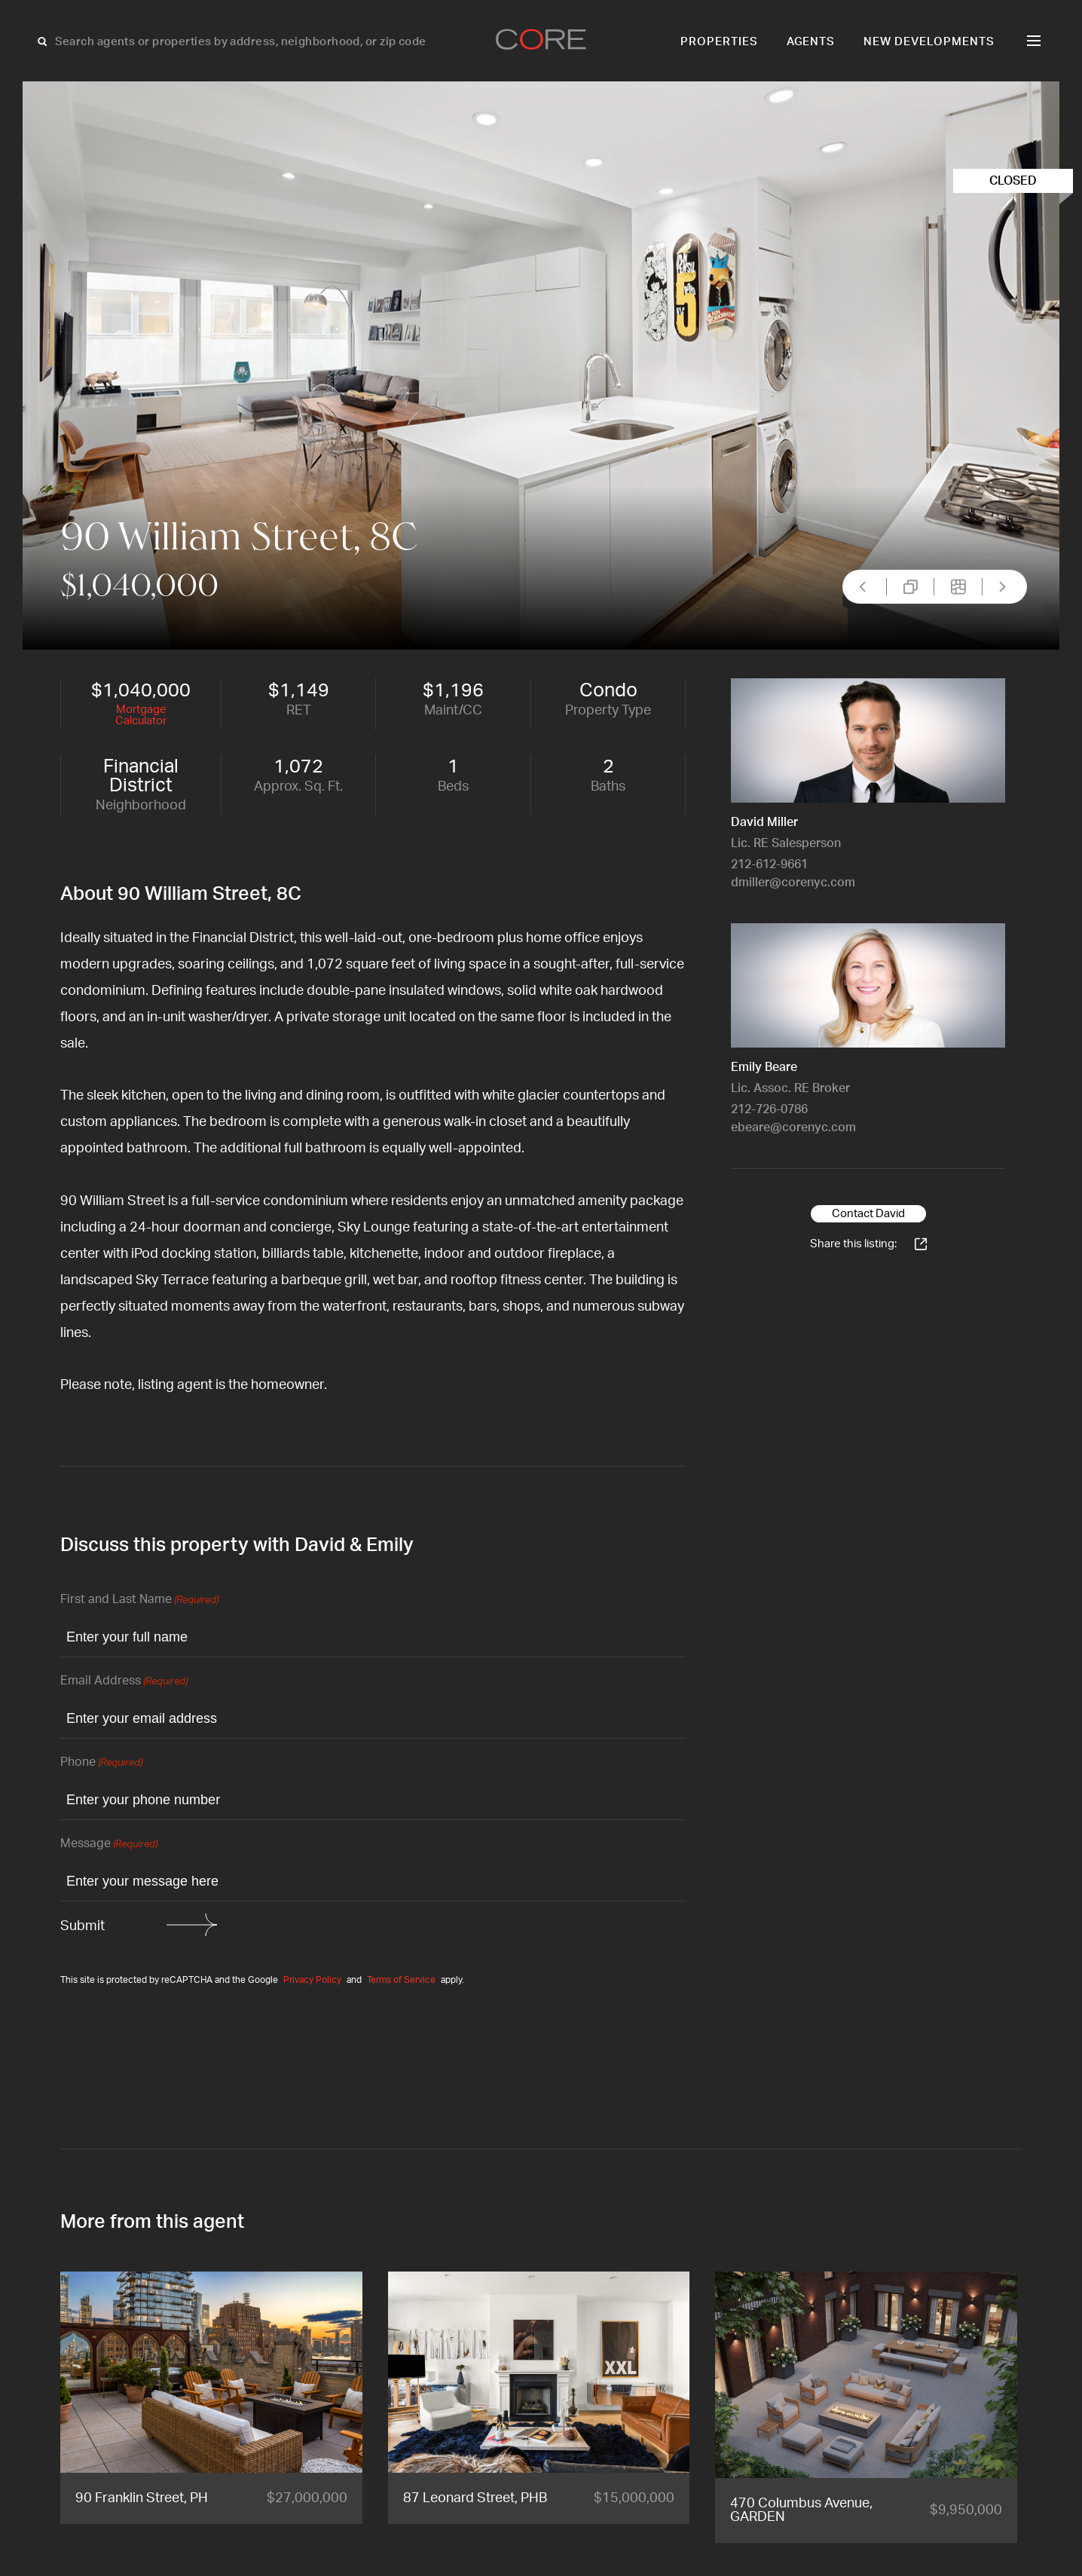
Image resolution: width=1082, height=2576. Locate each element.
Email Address (124, 1681)
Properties (719, 41)
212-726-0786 (769, 1109)
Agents (811, 41)
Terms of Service (401, 1979)
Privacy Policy (312, 1979)
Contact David (868, 1213)
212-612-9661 (769, 864)
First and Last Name (139, 1600)
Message (108, 1844)
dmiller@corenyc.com (793, 883)
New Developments (929, 41)
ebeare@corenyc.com (793, 1127)
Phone (101, 1763)
